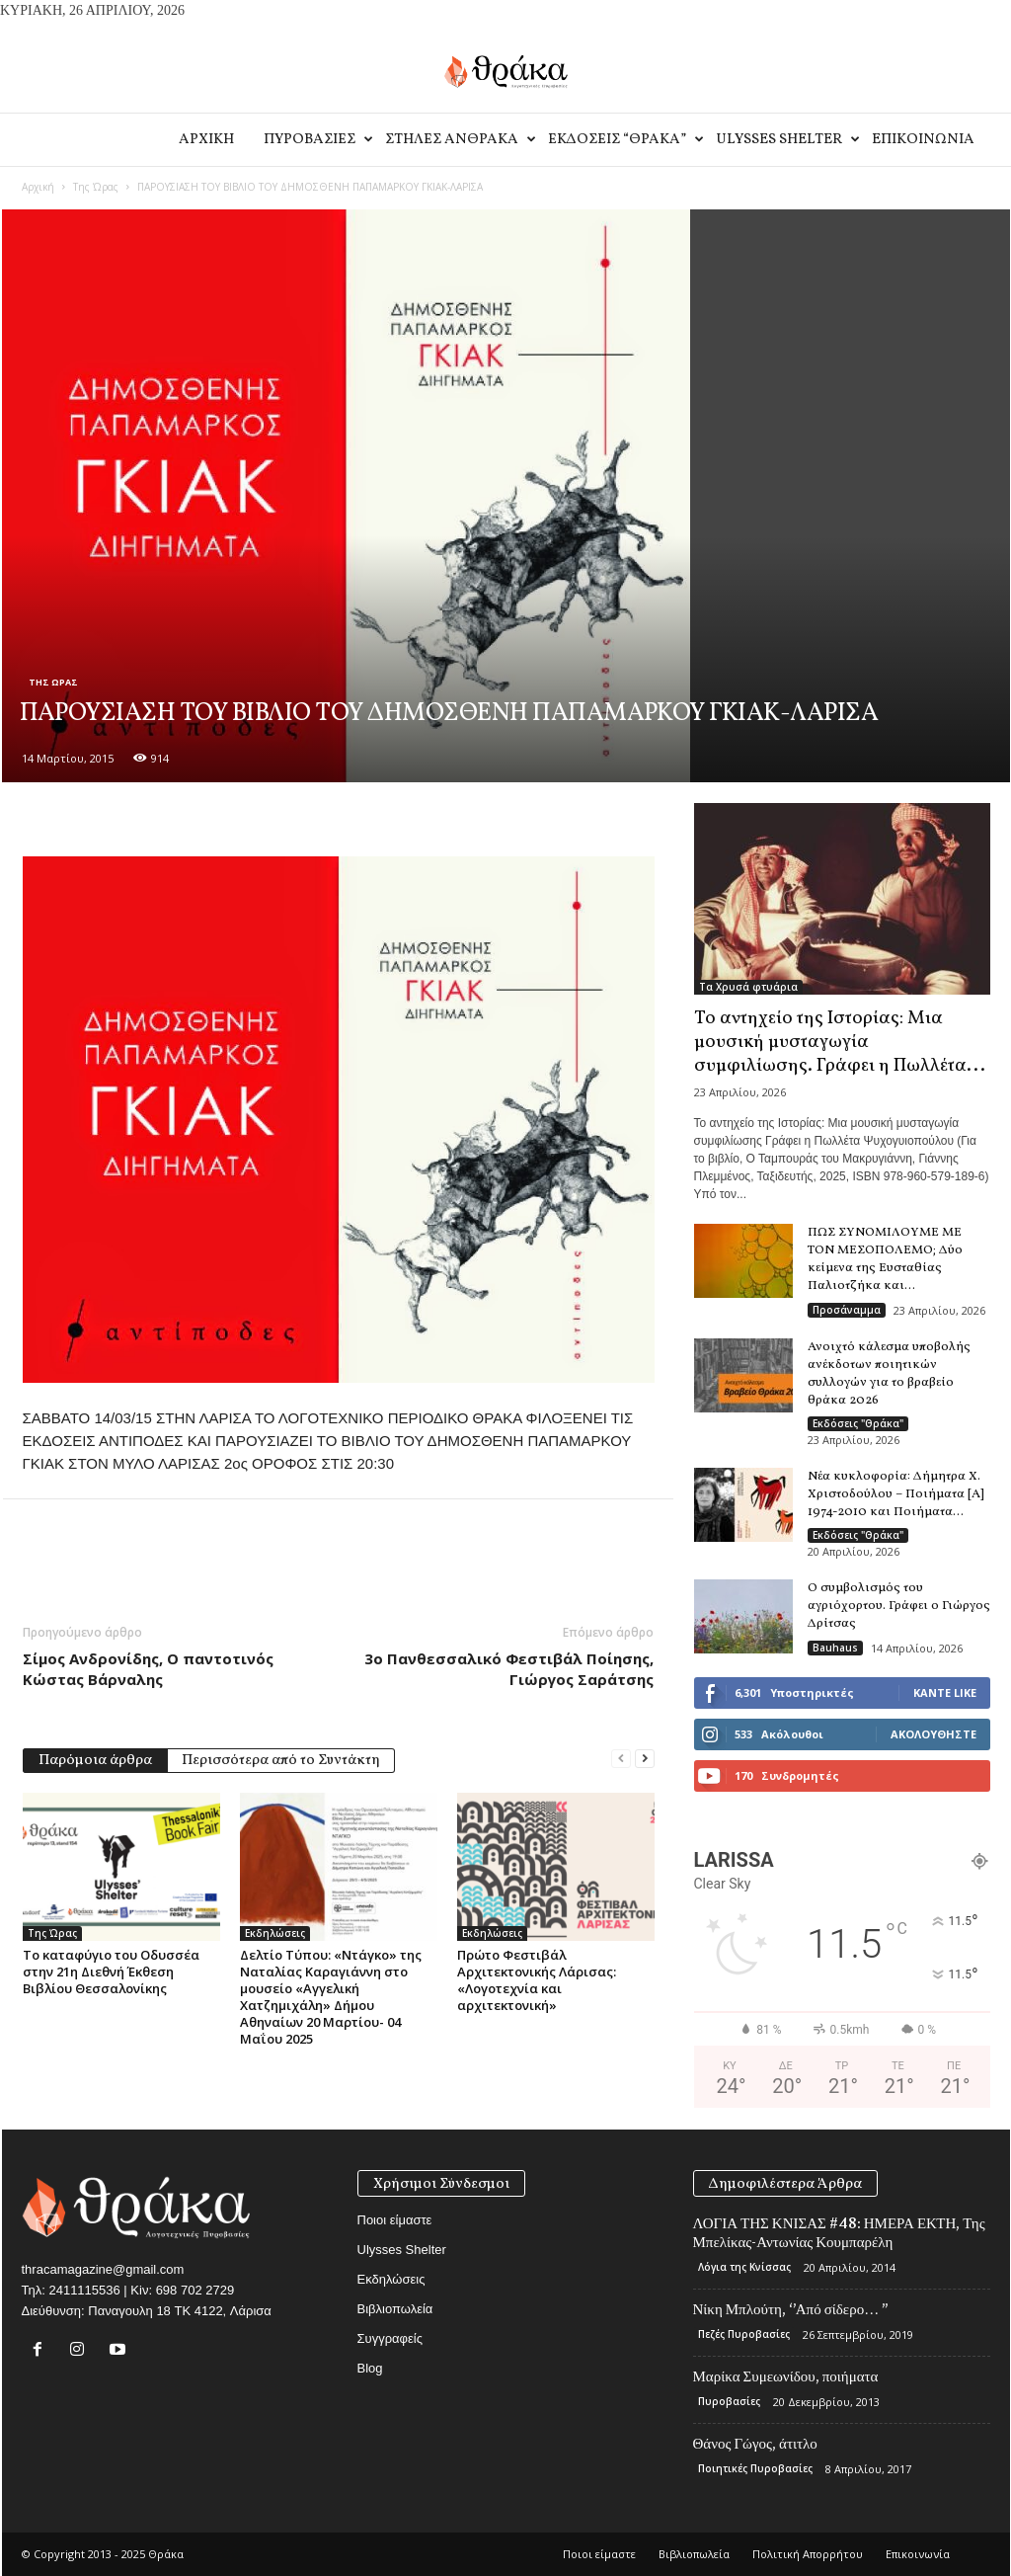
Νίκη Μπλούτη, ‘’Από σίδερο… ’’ (791, 2309)
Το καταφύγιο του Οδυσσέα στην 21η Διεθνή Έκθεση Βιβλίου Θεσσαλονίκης (111, 1971)
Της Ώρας (95, 187)
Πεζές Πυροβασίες (744, 2334)
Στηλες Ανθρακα (459, 140)
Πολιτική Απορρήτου (807, 2553)
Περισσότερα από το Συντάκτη (281, 1760)
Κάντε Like (944, 1692)
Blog (370, 2368)
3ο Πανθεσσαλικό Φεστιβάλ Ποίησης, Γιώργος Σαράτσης (509, 1669)
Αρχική (38, 187)
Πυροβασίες (729, 2401)
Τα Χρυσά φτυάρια (748, 987)
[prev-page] (621, 1758)
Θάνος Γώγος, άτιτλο (755, 2444)
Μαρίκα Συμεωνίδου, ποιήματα (786, 2376)
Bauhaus (835, 1647)
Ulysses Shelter (786, 140)
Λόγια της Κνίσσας (744, 2267)
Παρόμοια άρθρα (95, 1760)
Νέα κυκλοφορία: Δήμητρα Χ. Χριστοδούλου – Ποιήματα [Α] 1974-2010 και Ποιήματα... (896, 1494)
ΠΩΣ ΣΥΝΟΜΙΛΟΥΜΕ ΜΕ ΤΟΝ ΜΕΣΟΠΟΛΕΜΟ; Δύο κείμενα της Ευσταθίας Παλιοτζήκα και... (885, 1259)
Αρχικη (206, 139)
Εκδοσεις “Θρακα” (624, 140)
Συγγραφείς (390, 2338)
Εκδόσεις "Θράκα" (858, 1423)
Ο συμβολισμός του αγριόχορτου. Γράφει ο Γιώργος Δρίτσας (899, 1606)
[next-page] (645, 1758)
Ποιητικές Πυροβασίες (755, 2468)
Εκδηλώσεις (275, 1933)
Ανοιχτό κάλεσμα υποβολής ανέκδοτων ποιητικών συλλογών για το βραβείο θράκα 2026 (889, 1373)
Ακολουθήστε (933, 1734)
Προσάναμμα (847, 1310)
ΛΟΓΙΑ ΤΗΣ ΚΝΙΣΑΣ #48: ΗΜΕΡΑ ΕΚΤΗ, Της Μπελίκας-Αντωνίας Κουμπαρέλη (839, 2233)
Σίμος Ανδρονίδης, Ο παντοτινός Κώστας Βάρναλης (148, 1669)
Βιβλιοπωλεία (395, 2308)
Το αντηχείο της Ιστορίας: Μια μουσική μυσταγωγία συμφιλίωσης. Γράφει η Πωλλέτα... (839, 1042)
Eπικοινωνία (923, 139)
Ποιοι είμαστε (394, 2220)
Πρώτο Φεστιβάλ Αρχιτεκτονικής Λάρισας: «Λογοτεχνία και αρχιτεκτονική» (536, 1980)
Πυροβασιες (317, 140)
